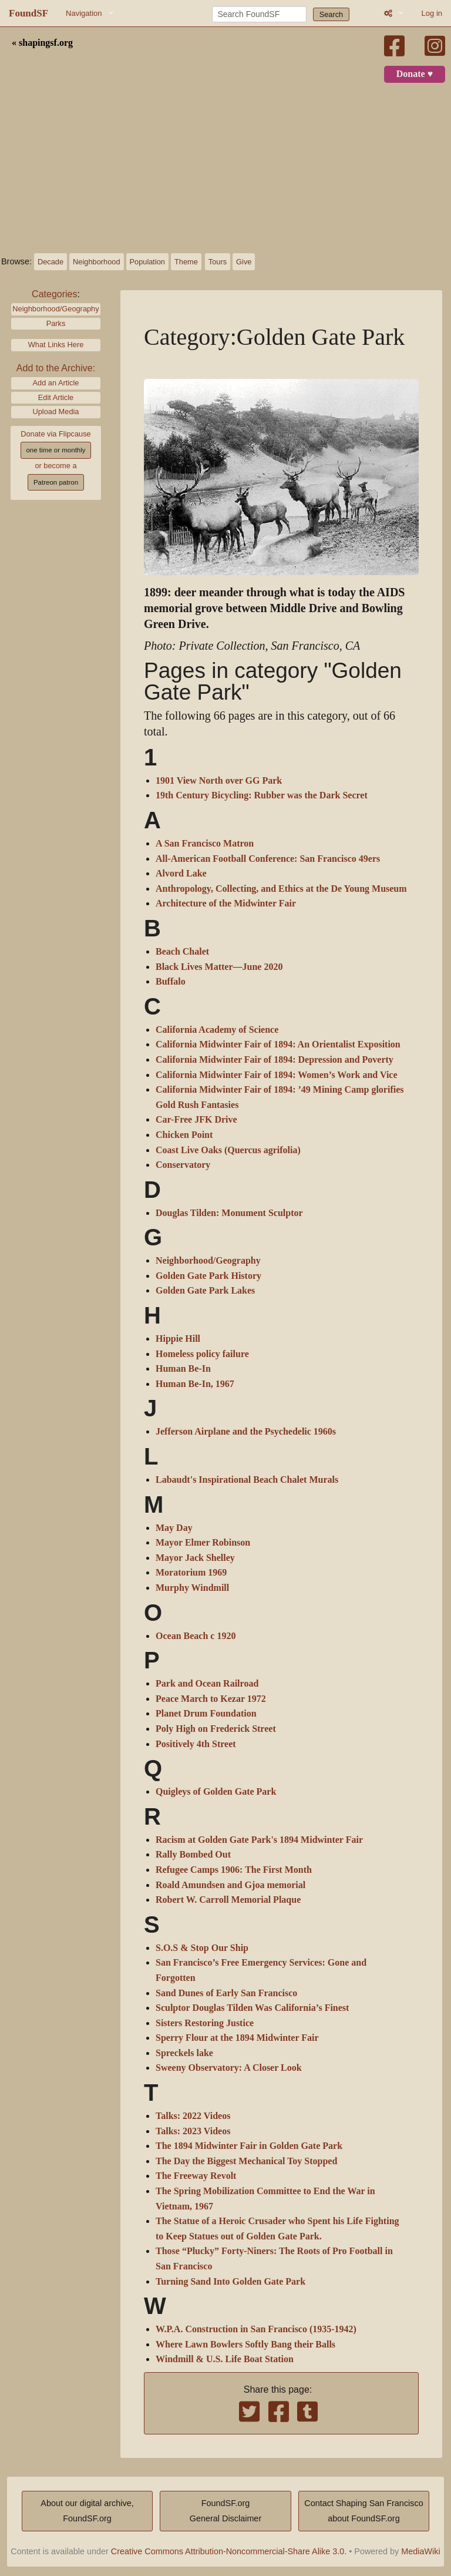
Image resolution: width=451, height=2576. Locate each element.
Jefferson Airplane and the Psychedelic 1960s (246, 1431)
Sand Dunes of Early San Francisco (226, 1993)
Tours (217, 261)
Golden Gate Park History (208, 1276)
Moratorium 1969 (191, 1572)
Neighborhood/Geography (55, 308)
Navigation (84, 13)
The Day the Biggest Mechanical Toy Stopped (246, 2161)
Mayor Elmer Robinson (203, 1542)
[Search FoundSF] (259, 14)
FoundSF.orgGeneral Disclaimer (225, 2510)
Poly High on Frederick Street (216, 1729)
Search (331, 14)
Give (243, 261)
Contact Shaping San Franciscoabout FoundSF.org (363, 2510)
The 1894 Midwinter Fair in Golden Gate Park (249, 2146)
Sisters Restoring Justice (205, 2023)
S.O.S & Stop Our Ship (202, 1948)
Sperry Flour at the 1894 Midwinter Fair (237, 2038)
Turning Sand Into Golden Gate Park (230, 2281)
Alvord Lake (181, 873)
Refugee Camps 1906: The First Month (234, 1870)
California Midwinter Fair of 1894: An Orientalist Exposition (278, 1044)
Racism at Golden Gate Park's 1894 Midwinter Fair (259, 1840)
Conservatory (183, 1165)
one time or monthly (55, 450)
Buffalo (171, 981)
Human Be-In (183, 1368)
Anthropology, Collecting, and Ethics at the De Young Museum (281, 889)
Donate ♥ (414, 74)
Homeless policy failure (202, 1354)
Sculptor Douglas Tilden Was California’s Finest (252, 2008)
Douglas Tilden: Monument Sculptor (229, 1213)
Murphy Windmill (192, 1588)
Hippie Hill (178, 1339)
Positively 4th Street (196, 1744)
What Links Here (56, 344)
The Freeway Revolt (196, 2176)
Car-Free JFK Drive (196, 1119)
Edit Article (55, 397)
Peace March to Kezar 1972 (211, 1699)
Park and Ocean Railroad (207, 1683)
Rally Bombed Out (193, 1854)
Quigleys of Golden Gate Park (216, 1791)
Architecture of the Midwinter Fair (226, 903)
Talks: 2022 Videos (193, 2116)
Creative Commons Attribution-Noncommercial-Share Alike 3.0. (229, 2551)
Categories (54, 294)
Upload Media (56, 411)
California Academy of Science (217, 1030)
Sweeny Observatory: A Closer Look (229, 2068)
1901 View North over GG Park (219, 780)
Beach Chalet (182, 951)
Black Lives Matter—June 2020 (219, 967)
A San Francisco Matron (205, 843)
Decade (50, 261)
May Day (174, 1528)
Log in (432, 13)
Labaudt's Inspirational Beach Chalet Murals (247, 1480)
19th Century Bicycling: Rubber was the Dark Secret (262, 795)
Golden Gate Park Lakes (205, 1290)
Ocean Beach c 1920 (195, 1636)
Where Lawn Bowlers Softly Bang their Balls (245, 2344)
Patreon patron (55, 482)
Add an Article (56, 382)
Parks (56, 323)
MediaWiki (420, 2551)
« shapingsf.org (42, 43)
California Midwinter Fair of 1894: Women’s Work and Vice (277, 1075)
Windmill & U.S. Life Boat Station (225, 2359)
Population (147, 261)
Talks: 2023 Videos (193, 2131)
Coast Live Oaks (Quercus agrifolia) (228, 1150)
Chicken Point (184, 1135)
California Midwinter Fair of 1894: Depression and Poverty (274, 1059)
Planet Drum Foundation (206, 1713)
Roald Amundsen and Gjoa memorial (230, 1885)
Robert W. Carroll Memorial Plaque (228, 1900)
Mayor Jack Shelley (195, 1558)
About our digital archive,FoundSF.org (87, 2510)
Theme (186, 261)
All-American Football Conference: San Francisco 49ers (268, 859)
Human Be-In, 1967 (195, 1384)
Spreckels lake (184, 2053)
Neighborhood (96, 261)
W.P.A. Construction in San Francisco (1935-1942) (256, 2329)
